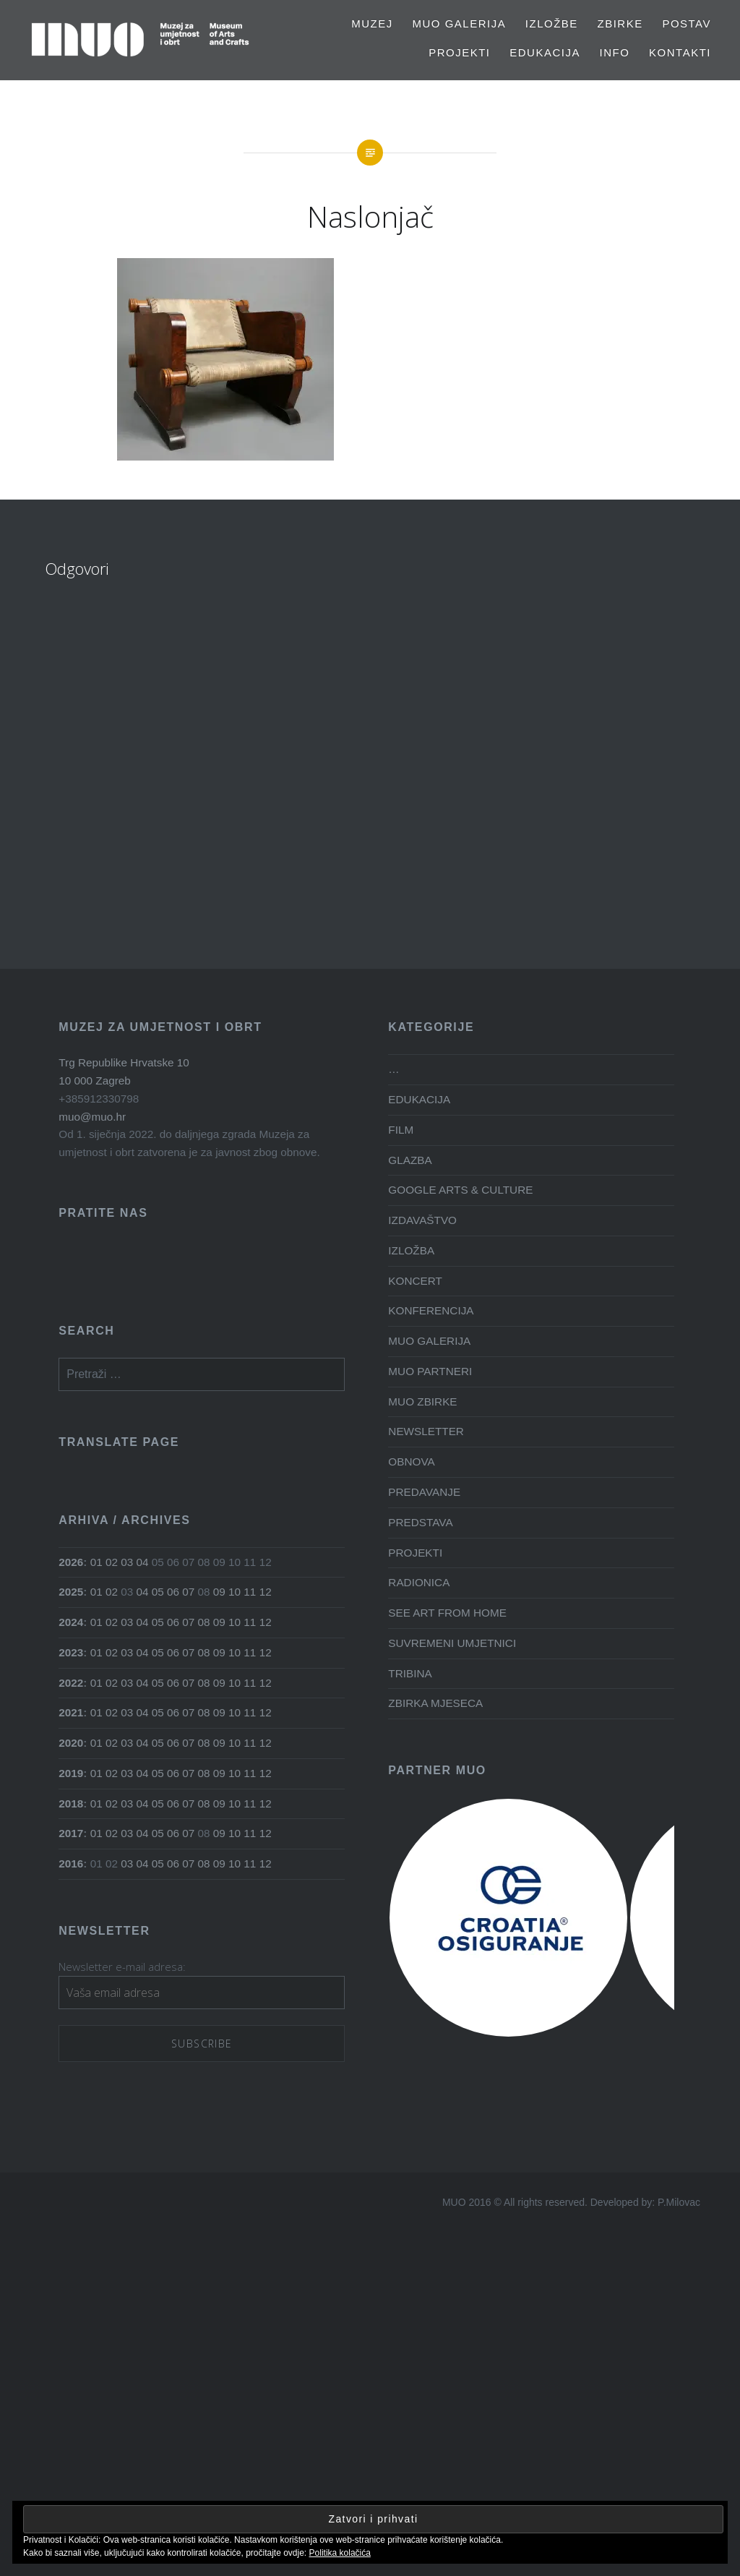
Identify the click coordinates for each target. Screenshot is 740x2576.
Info (615, 52)
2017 (71, 1833)
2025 (71, 1592)
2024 (71, 1622)
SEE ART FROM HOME (447, 1612)
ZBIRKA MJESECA (435, 1703)
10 (234, 1592)
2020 (71, 1743)
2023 (71, 1652)
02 (112, 1562)
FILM (400, 1130)
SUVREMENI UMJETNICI (452, 1643)
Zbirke (620, 23)
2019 (71, 1773)
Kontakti (680, 52)
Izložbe (551, 23)
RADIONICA (418, 1582)
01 (96, 1562)
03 (127, 1562)
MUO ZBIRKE (422, 1401)
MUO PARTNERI (430, 1371)
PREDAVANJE (424, 1492)
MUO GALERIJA (459, 23)
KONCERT (415, 1281)
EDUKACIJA (544, 52)
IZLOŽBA (411, 1250)
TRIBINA (409, 1673)
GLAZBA (409, 1160)
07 (188, 1592)
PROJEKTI (459, 52)
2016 (71, 1863)
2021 (71, 1712)
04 (143, 1562)
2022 (71, 1683)
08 (204, 1622)
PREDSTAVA (420, 1522)
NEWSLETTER (426, 1431)
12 (265, 1592)
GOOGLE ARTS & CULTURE (460, 1190)
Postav (686, 23)
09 (219, 1592)
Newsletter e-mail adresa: (122, 1966)
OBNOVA (411, 1461)
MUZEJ (372, 23)
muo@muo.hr (92, 1117)
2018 (71, 1803)
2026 (71, 1562)
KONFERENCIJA (430, 1310)
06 (173, 1592)
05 (158, 1592)
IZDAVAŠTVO (422, 1220)
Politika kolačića (340, 2553)
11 (250, 1592)
